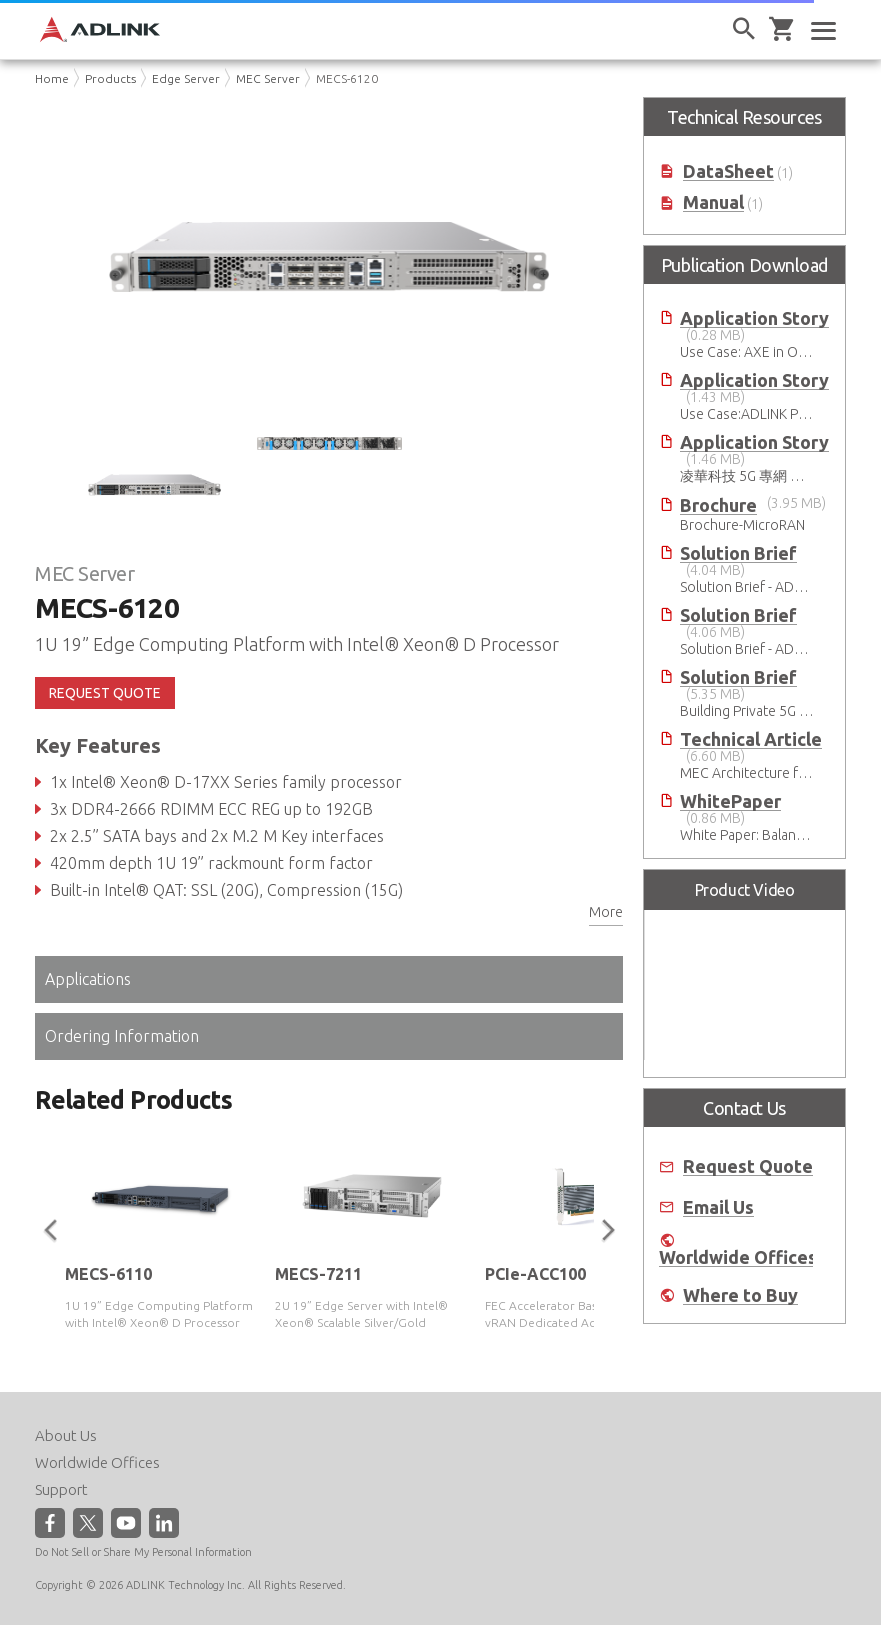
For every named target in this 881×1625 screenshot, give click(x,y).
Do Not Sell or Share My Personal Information (143, 1552)
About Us (66, 1435)
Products (110, 78)
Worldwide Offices (738, 1257)
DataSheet (728, 171)
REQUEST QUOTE (105, 693)
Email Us (718, 1207)
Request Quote (748, 1166)
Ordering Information (122, 1036)
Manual (713, 202)
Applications (88, 979)
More (606, 912)
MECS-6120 (347, 78)
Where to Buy (740, 1295)
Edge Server (186, 78)
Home (52, 78)
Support (61, 1489)
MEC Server (268, 78)
